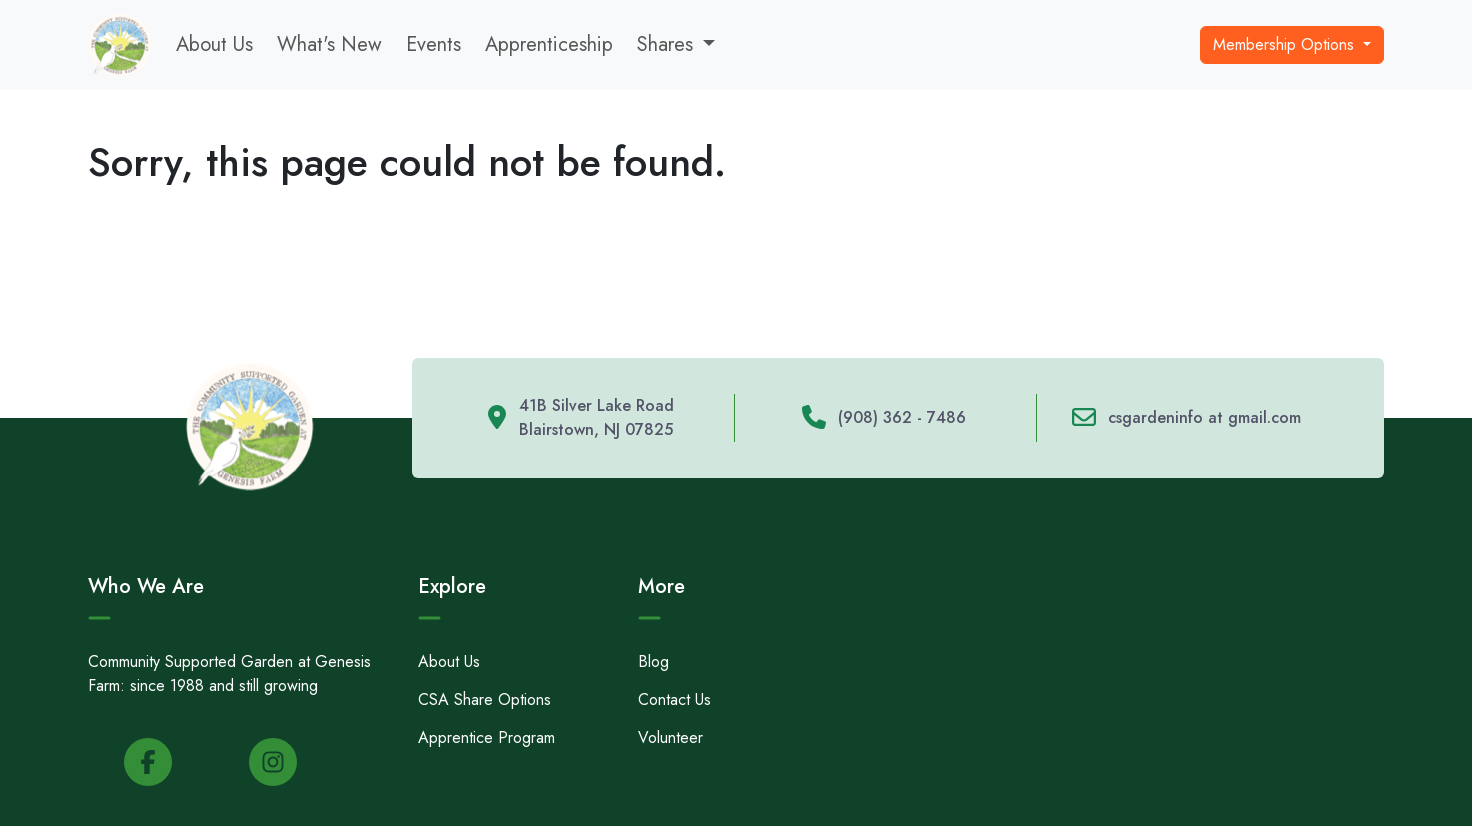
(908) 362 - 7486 (902, 417)
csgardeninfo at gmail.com (1204, 417)
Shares (665, 44)
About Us (214, 44)
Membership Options (1286, 44)
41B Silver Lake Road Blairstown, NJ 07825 (596, 417)
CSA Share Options (484, 699)
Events (433, 44)
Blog (653, 661)
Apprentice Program (486, 737)
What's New (329, 44)
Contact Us (674, 699)
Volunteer (670, 737)
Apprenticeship (549, 44)
